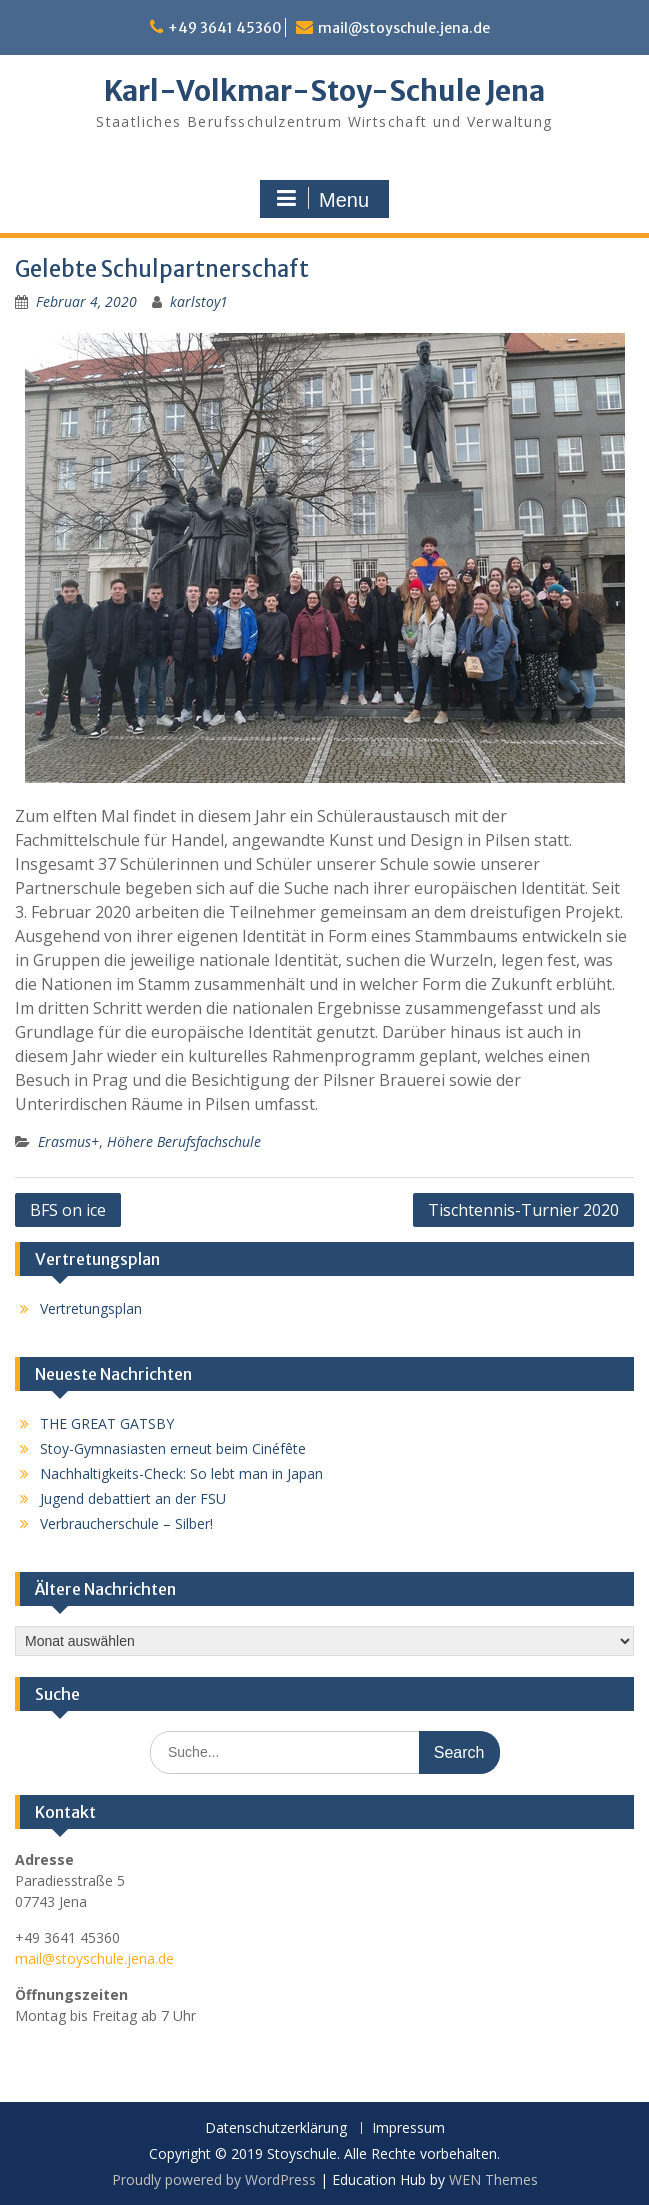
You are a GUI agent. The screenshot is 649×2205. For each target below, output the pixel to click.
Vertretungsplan (91, 1308)
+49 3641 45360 (225, 28)
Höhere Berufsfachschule (184, 1141)
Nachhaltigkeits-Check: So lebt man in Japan (181, 1473)
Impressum (408, 2128)
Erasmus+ (68, 1141)
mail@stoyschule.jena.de (404, 28)
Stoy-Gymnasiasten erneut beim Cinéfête (173, 1448)
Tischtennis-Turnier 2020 (523, 1210)
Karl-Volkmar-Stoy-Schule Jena (324, 91)
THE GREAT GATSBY (107, 1423)
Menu (322, 199)
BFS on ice (68, 1210)
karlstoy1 (199, 301)
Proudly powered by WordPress (214, 2179)
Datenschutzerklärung (276, 2128)
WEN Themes (493, 2179)
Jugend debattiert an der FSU (133, 1498)
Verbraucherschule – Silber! (126, 1523)
